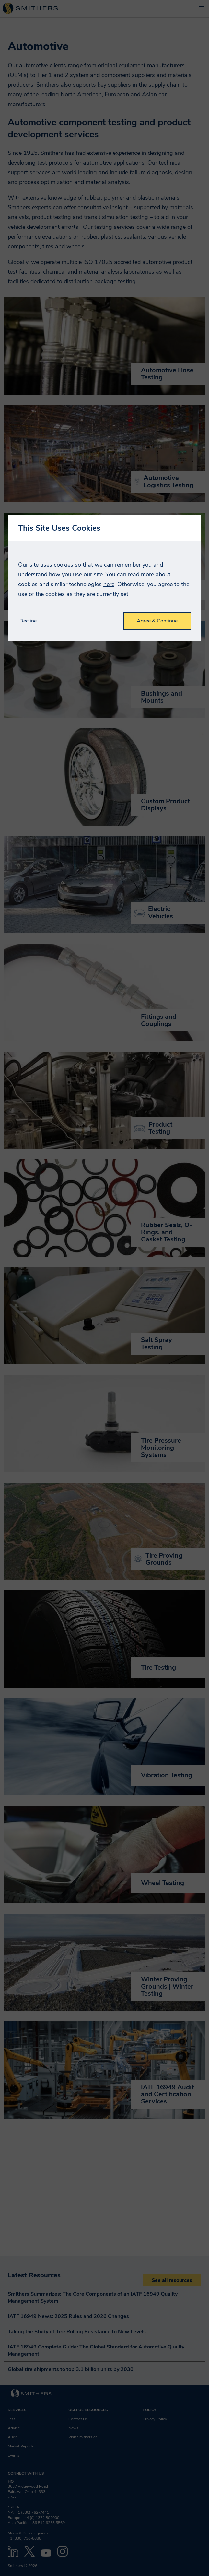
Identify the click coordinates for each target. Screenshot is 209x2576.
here (108, 584)
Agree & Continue (157, 620)
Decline (28, 621)
